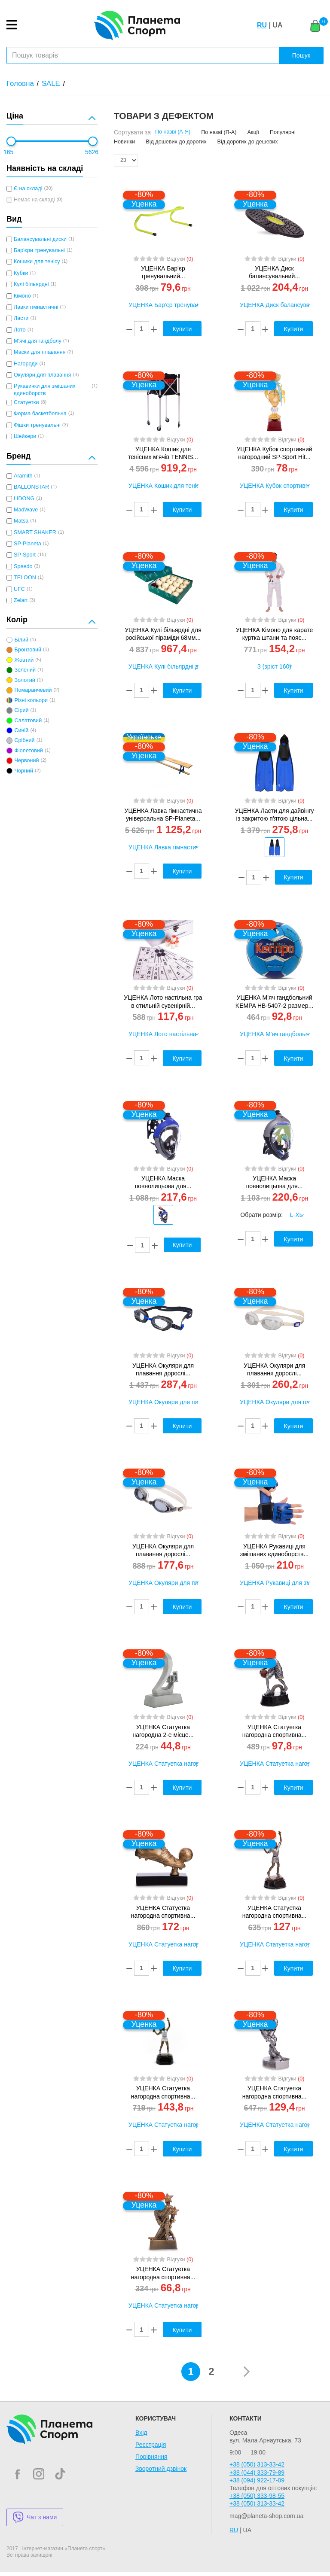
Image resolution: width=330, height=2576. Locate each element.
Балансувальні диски (40, 239)
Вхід (141, 2432)
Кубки (21, 273)
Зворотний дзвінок (160, 2468)
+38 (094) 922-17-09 (256, 2480)
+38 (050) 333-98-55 (256, 2495)
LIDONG (24, 499)
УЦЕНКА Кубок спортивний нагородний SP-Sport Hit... (274, 453)
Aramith (23, 476)
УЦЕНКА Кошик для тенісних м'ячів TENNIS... (163, 453)
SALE (51, 83)
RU (262, 25)
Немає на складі (34, 200)
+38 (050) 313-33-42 (256, 2464)
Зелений (25, 670)
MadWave (26, 510)
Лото (20, 330)
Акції (253, 132)
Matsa (21, 521)
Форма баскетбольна (40, 414)
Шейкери (25, 436)
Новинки (124, 142)
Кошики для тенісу (37, 262)
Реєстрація (150, 2444)
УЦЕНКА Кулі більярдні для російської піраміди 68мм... (163, 634)
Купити (293, 877)
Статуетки (26, 402)
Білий (21, 640)
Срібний (24, 740)
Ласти (21, 318)
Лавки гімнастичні (36, 307)
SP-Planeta (27, 544)
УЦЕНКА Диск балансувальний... (274, 272)
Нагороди (26, 364)
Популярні (283, 132)
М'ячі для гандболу (37, 341)
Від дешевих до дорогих (176, 142)
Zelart (21, 600)
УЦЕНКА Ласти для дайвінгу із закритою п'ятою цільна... (274, 814)
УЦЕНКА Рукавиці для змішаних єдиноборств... (274, 1550)
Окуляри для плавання (42, 375)
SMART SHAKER (35, 532)
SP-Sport (25, 555)
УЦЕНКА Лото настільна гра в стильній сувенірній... (163, 1001)
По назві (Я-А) (218, 132)
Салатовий (28, 721)
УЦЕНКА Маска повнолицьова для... (163, 1182)
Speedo (23, 566)
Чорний (23, 771)
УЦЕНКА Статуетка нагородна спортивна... (274, 1731)
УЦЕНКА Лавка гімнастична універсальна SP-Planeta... (163, 814)
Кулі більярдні (31, 284)
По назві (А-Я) (172, 132)
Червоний (26, 760)
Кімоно (22, 296)
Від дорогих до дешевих (247, 142)
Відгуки (180, 259)
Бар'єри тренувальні (39, 250)
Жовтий (24, 660)
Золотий (24, 680)
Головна (20, 83)
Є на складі (28, 189)
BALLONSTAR (31, 487)
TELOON (25, 578)
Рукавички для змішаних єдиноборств (44, 389)
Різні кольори (31, 700)
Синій (21, 730)
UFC (19, 589)
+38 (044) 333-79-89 (256, 2472)
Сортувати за (132, 132)
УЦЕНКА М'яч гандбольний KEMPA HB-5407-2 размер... (274, 1001)
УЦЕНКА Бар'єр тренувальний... (163, 272)
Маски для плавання (39, 352)
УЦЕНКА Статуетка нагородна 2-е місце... (162, 1731)
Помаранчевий (33, 690)
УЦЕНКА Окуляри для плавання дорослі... (163, 1369)
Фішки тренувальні (37, 425)
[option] (274, 847)
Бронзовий (27, 650)
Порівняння (151, 2456)
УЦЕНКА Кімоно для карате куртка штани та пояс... (274, 634)
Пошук (301, 55)
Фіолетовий (28, 751)
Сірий (21, 710)
